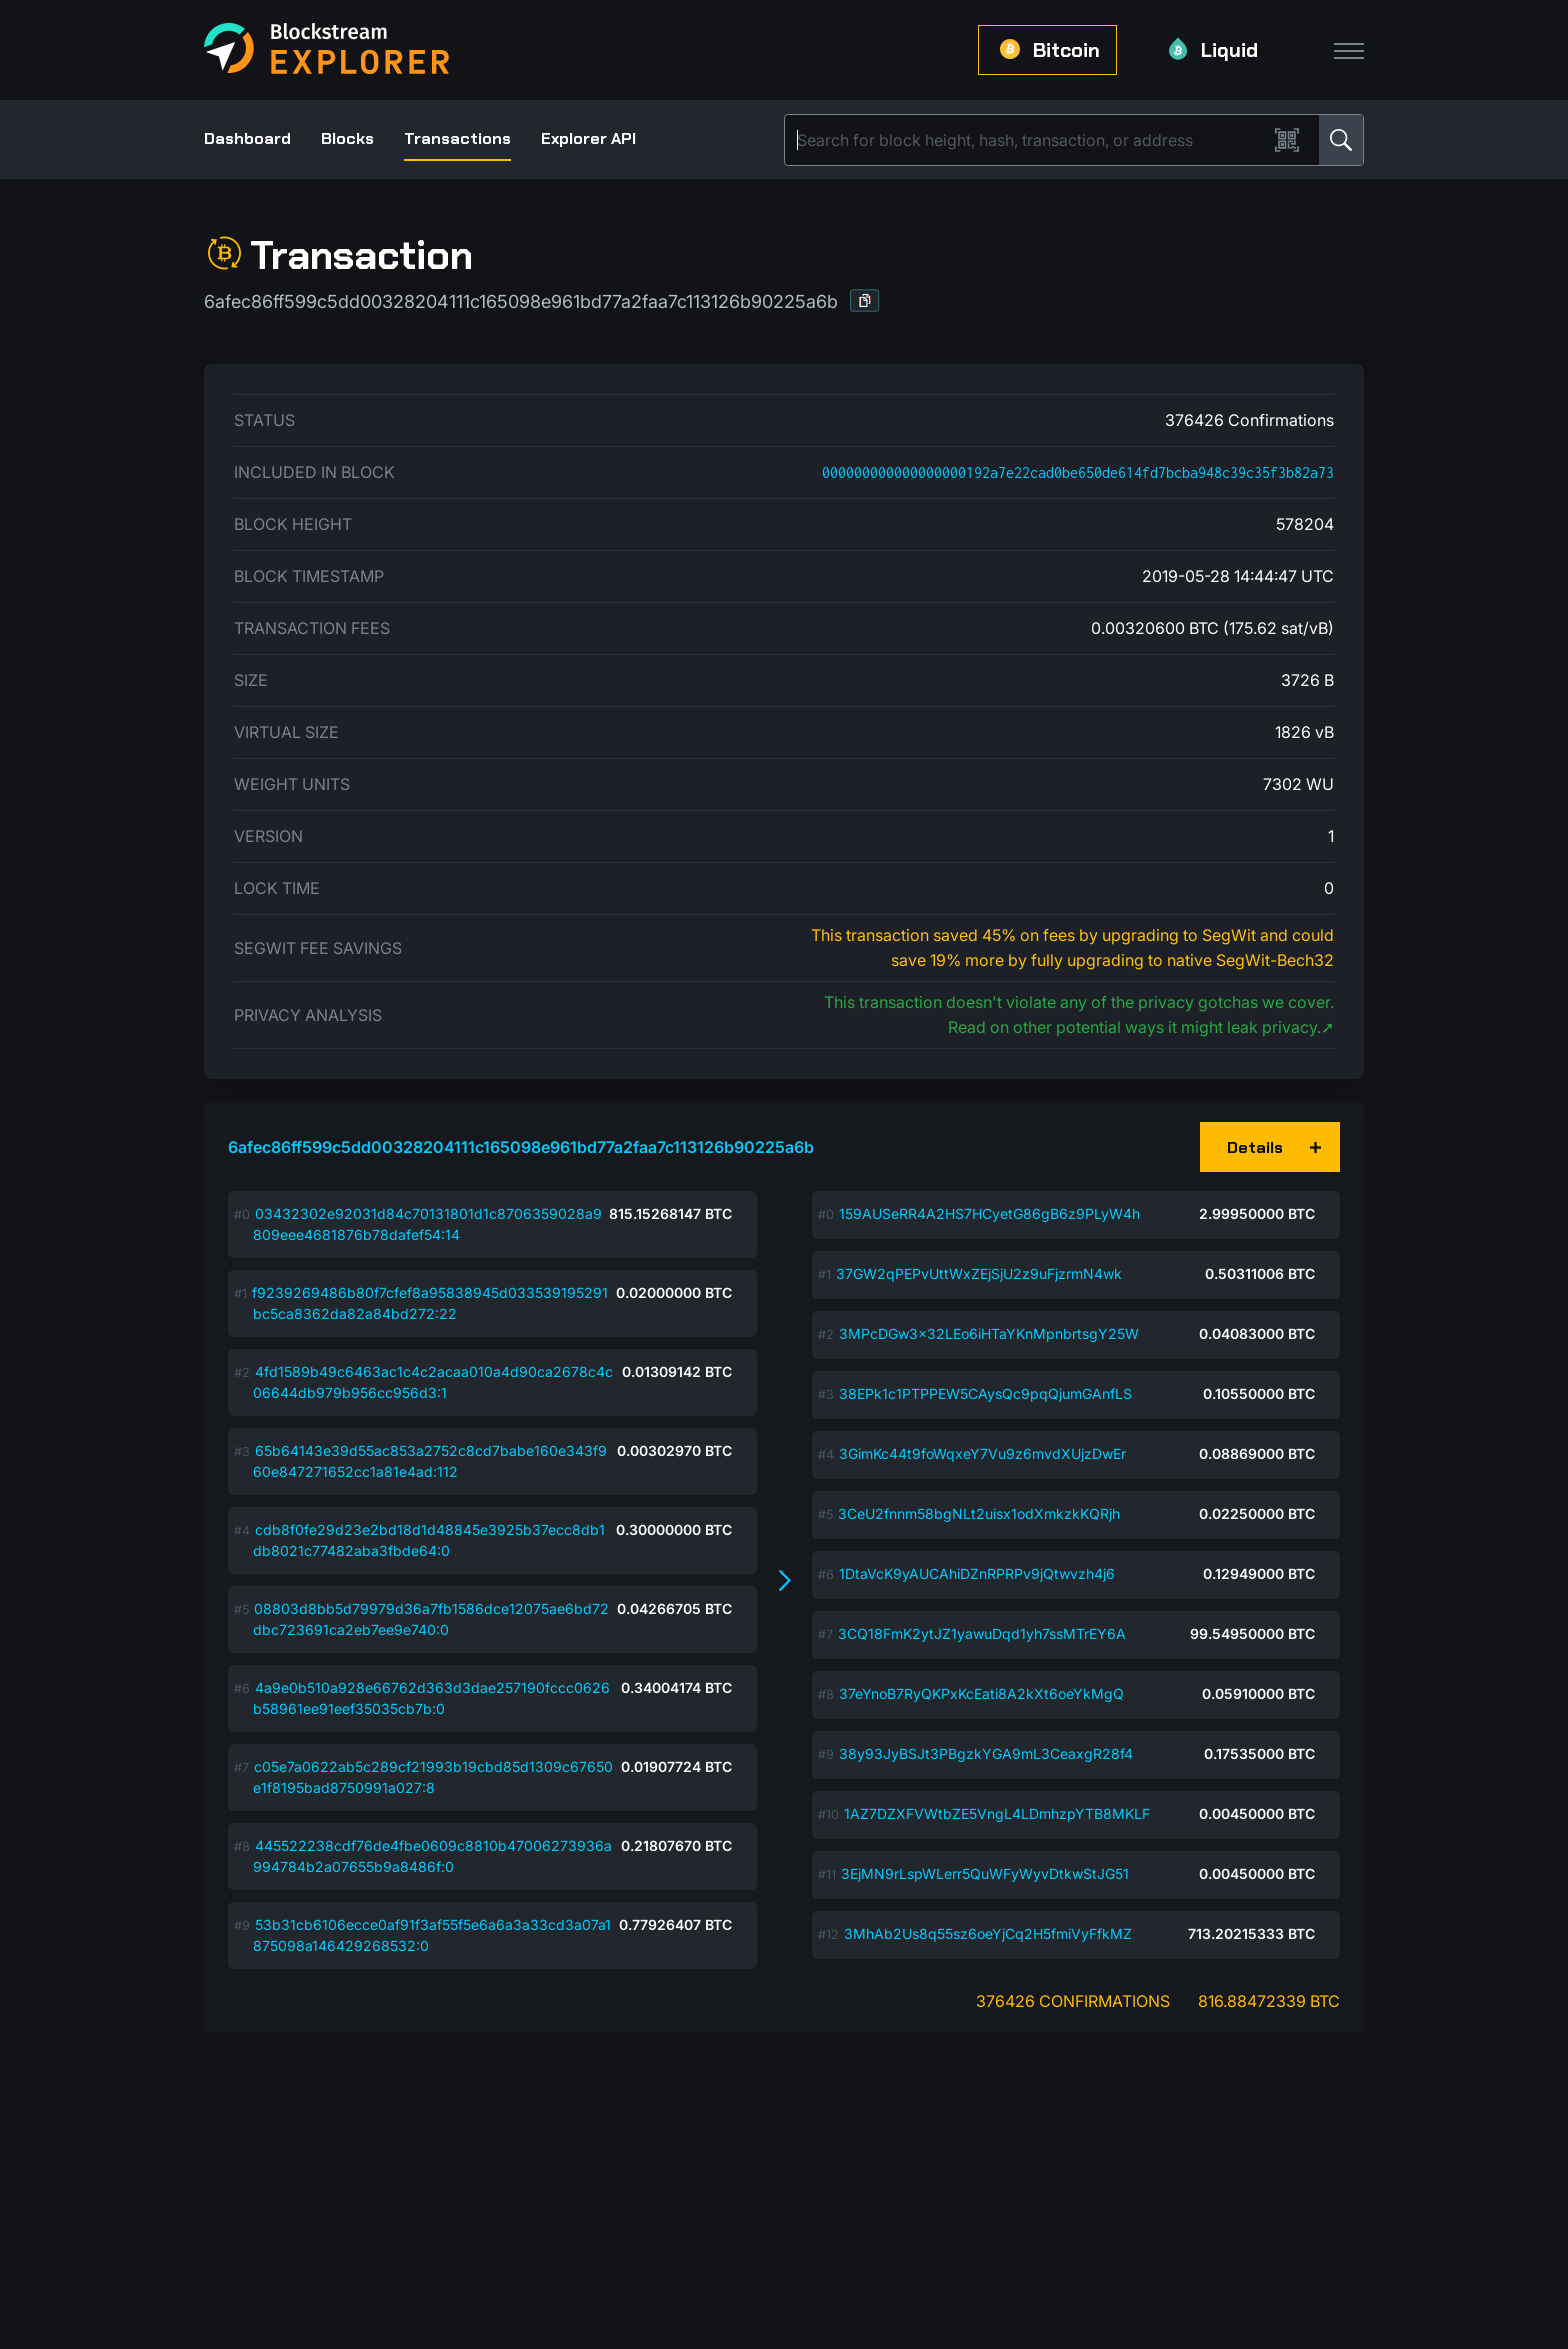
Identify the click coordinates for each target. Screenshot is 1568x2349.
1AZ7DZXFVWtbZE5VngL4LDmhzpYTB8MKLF (997, 1813)
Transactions (457, 138)
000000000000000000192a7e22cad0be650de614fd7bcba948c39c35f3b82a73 (1078, 472)
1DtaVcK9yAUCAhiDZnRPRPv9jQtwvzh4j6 (977, 1573)
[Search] (1030, 140)
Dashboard (247, 138)
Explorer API (588, 138)
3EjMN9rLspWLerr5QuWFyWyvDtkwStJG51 (985, 1873)
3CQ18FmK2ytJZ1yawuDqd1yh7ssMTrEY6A (982, 1633)
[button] (865, 300)
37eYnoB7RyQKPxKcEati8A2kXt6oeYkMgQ (981, 1693)
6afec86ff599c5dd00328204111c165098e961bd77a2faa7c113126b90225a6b (521, 1147)
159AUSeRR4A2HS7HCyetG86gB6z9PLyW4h (989, 1213)
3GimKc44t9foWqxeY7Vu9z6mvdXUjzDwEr (982, 1453)
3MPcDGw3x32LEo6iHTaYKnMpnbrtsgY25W (989, 1333)
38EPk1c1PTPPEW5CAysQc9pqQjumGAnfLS (985, 1393)
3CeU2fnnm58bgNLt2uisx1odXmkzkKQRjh (979, 1513)
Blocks (347, 138)
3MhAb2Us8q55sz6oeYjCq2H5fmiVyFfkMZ (988, 1933)
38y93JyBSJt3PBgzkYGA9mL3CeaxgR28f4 (986, 1753)
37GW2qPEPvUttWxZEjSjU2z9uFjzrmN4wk (979, 1273)
